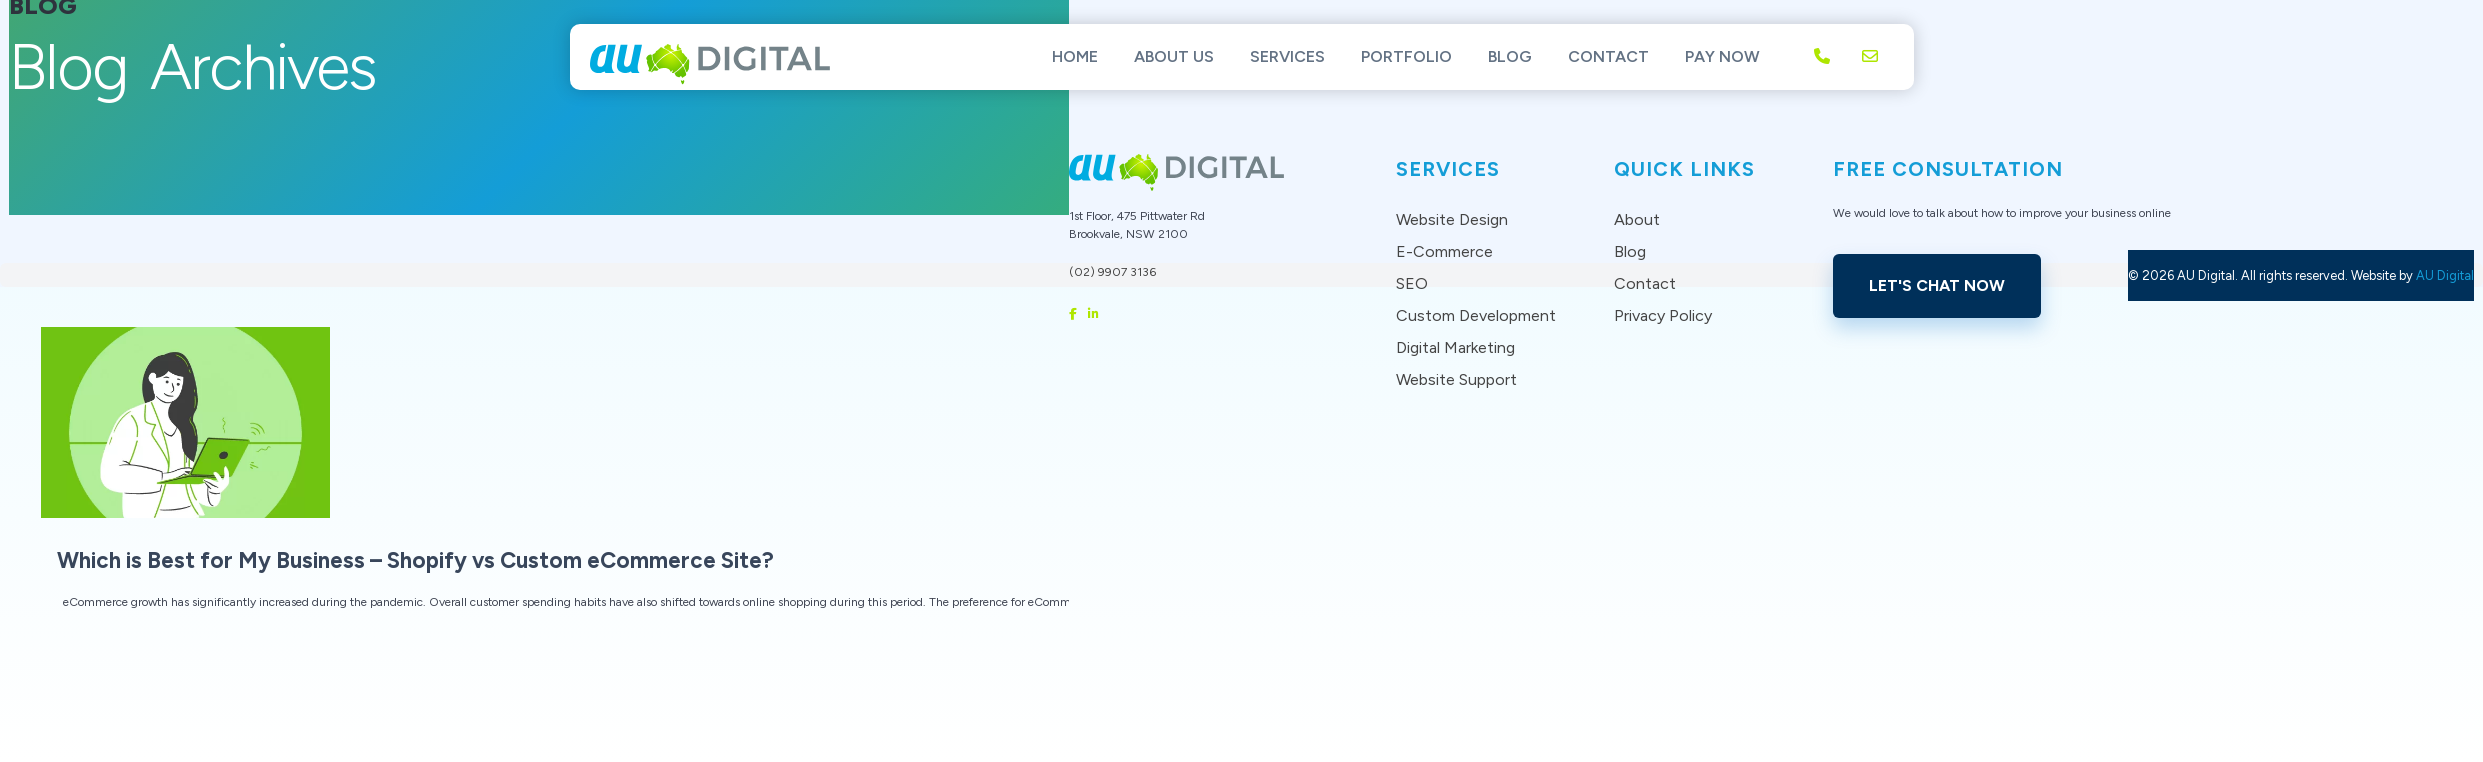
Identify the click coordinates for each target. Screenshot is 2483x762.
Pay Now (1722, 56)
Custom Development (1476, 315)
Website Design (1452, 219)
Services (1287, 56)
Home (1075, 56)
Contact (1608, 56)
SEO (1412, 283)
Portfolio (1406, 56)
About (1637, 219)
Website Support (1456, 379)
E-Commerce (1444, 251)
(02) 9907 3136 (1112, 272)
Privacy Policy (1663, 315)
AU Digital (2445, 275)
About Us (1174, 56)
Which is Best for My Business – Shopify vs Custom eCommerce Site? (415, 560)
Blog (1510, 56)
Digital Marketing (1455, 347)
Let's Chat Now (1937, 285)
